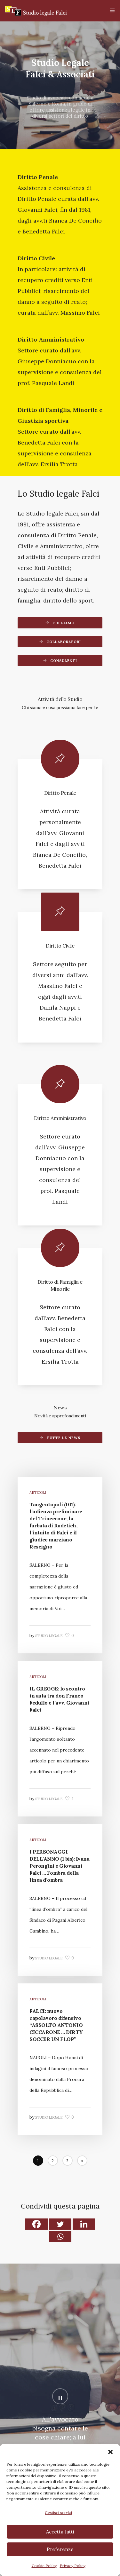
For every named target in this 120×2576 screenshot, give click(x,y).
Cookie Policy (44, 2565)
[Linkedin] (84, 2224)
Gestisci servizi (58, 2512)
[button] (110, 2452)
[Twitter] (60, 2224)
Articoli (37, 1492)
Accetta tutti (60, 2532)
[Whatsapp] (60, 2236)
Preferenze (60, 2549)
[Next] (82, 2160)
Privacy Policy (72, 2565)
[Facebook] (36, 2224)
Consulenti (63, 660)
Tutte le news (63, 1438)
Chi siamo (63, 623)
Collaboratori (63, 642)
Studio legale (49, 1636)
